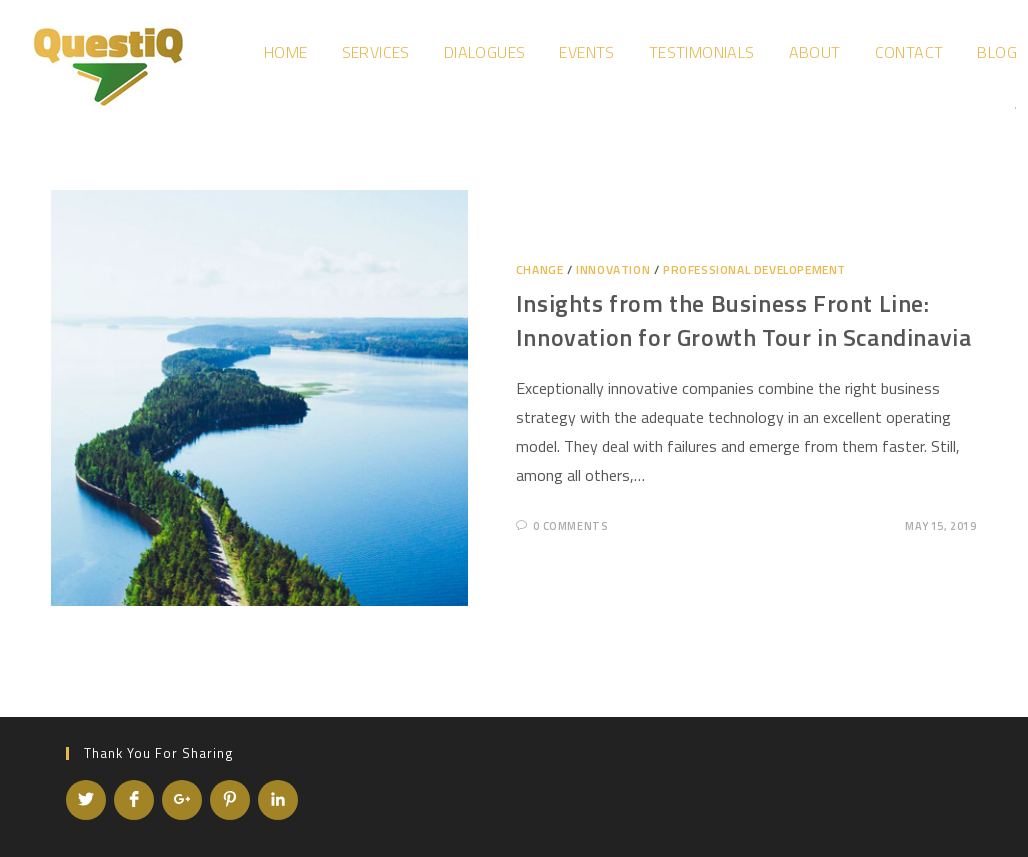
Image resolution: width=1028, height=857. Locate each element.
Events (586, 52)
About (815, 52)
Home (286, 52)
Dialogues (485, 52)
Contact (909, 52)
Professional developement (754, 269)
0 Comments (570, 526)
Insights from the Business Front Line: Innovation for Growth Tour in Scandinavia (744, 320)
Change (540, 269)
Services (376, 52)
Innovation (613, 269)
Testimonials (702, 52)
